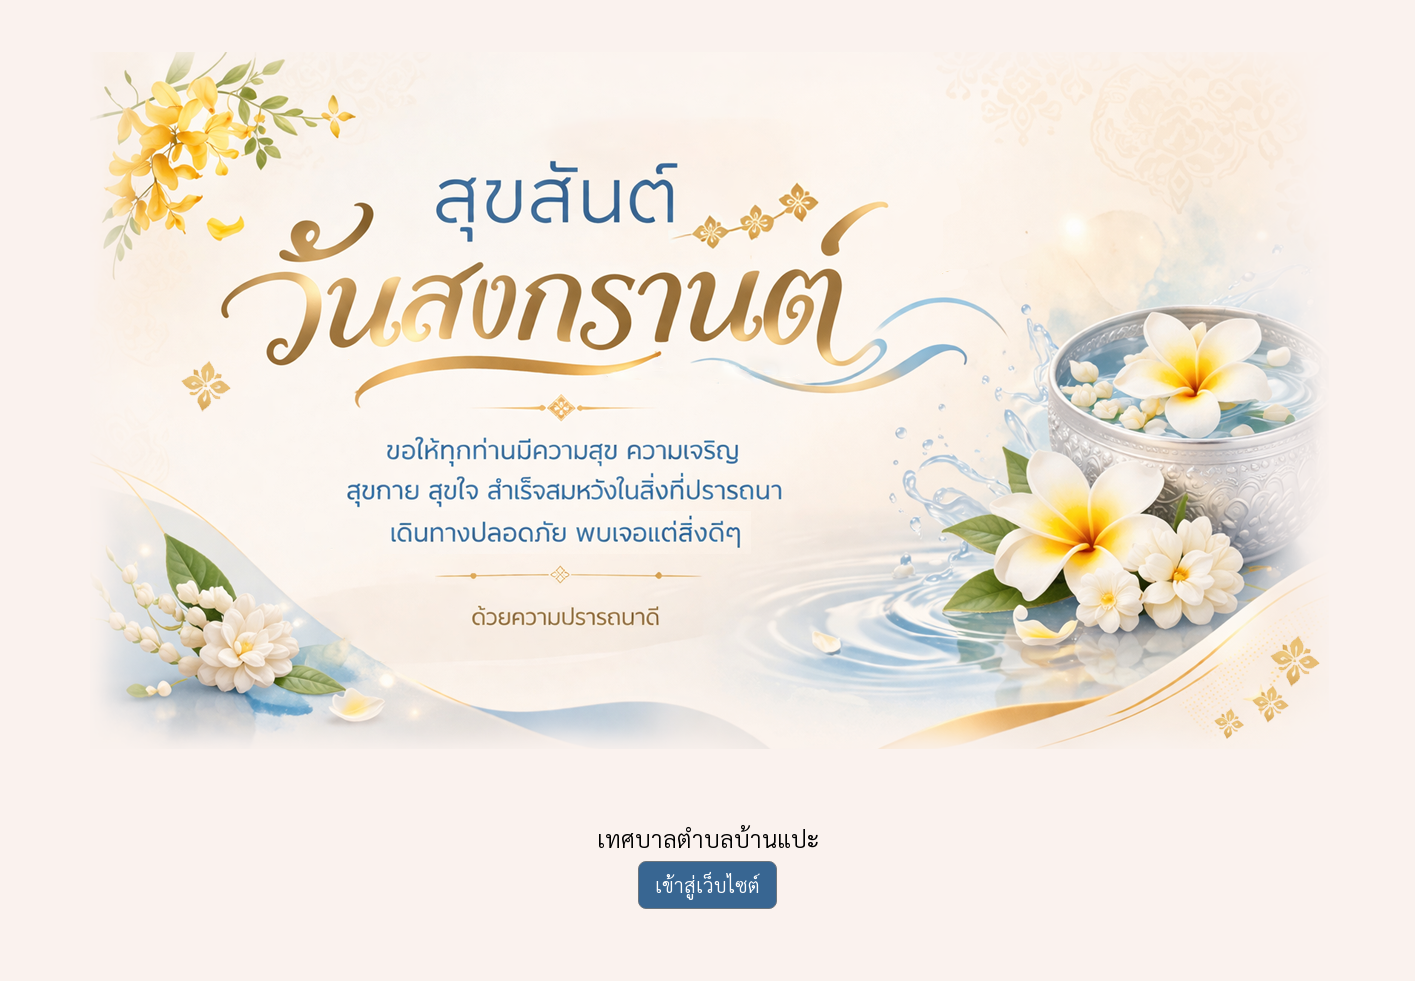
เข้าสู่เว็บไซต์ (707, 885)
